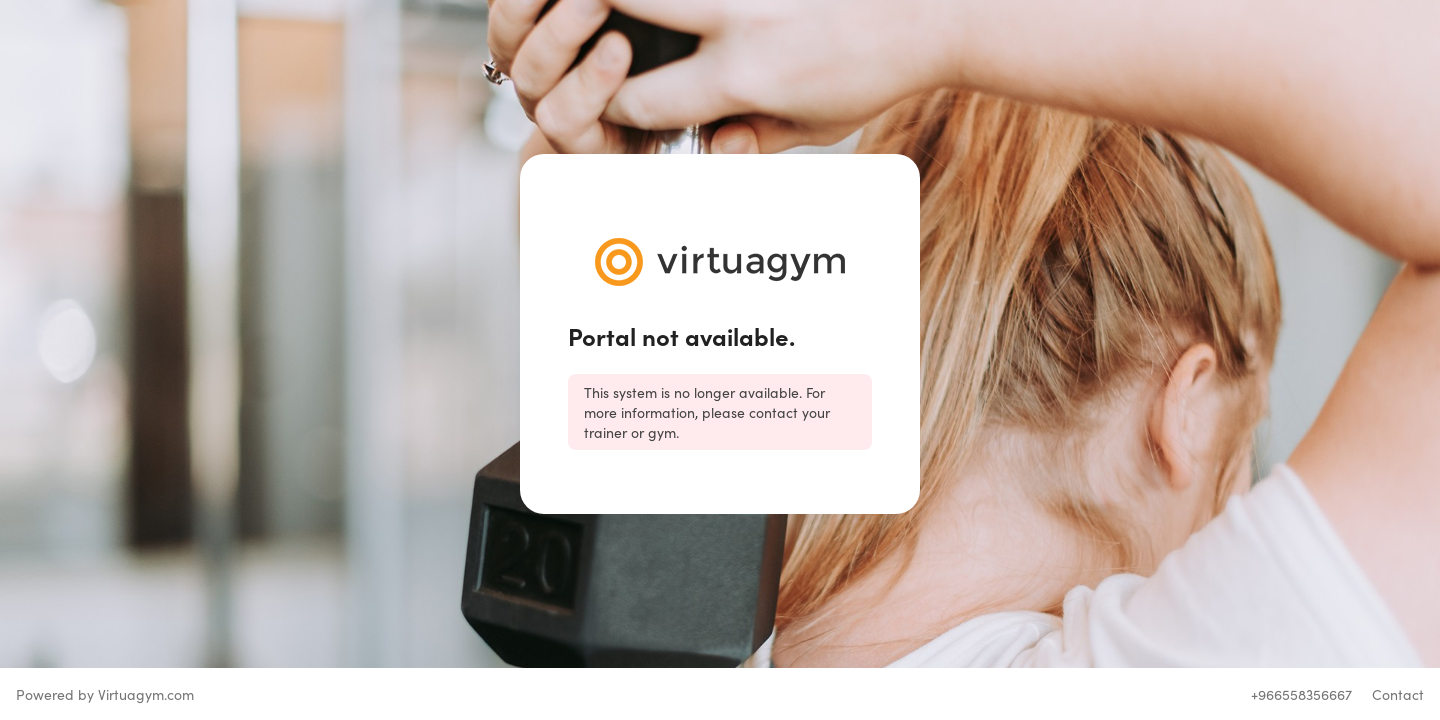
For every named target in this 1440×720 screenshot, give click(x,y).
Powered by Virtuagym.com (105, 694)
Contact (1398, 694)
